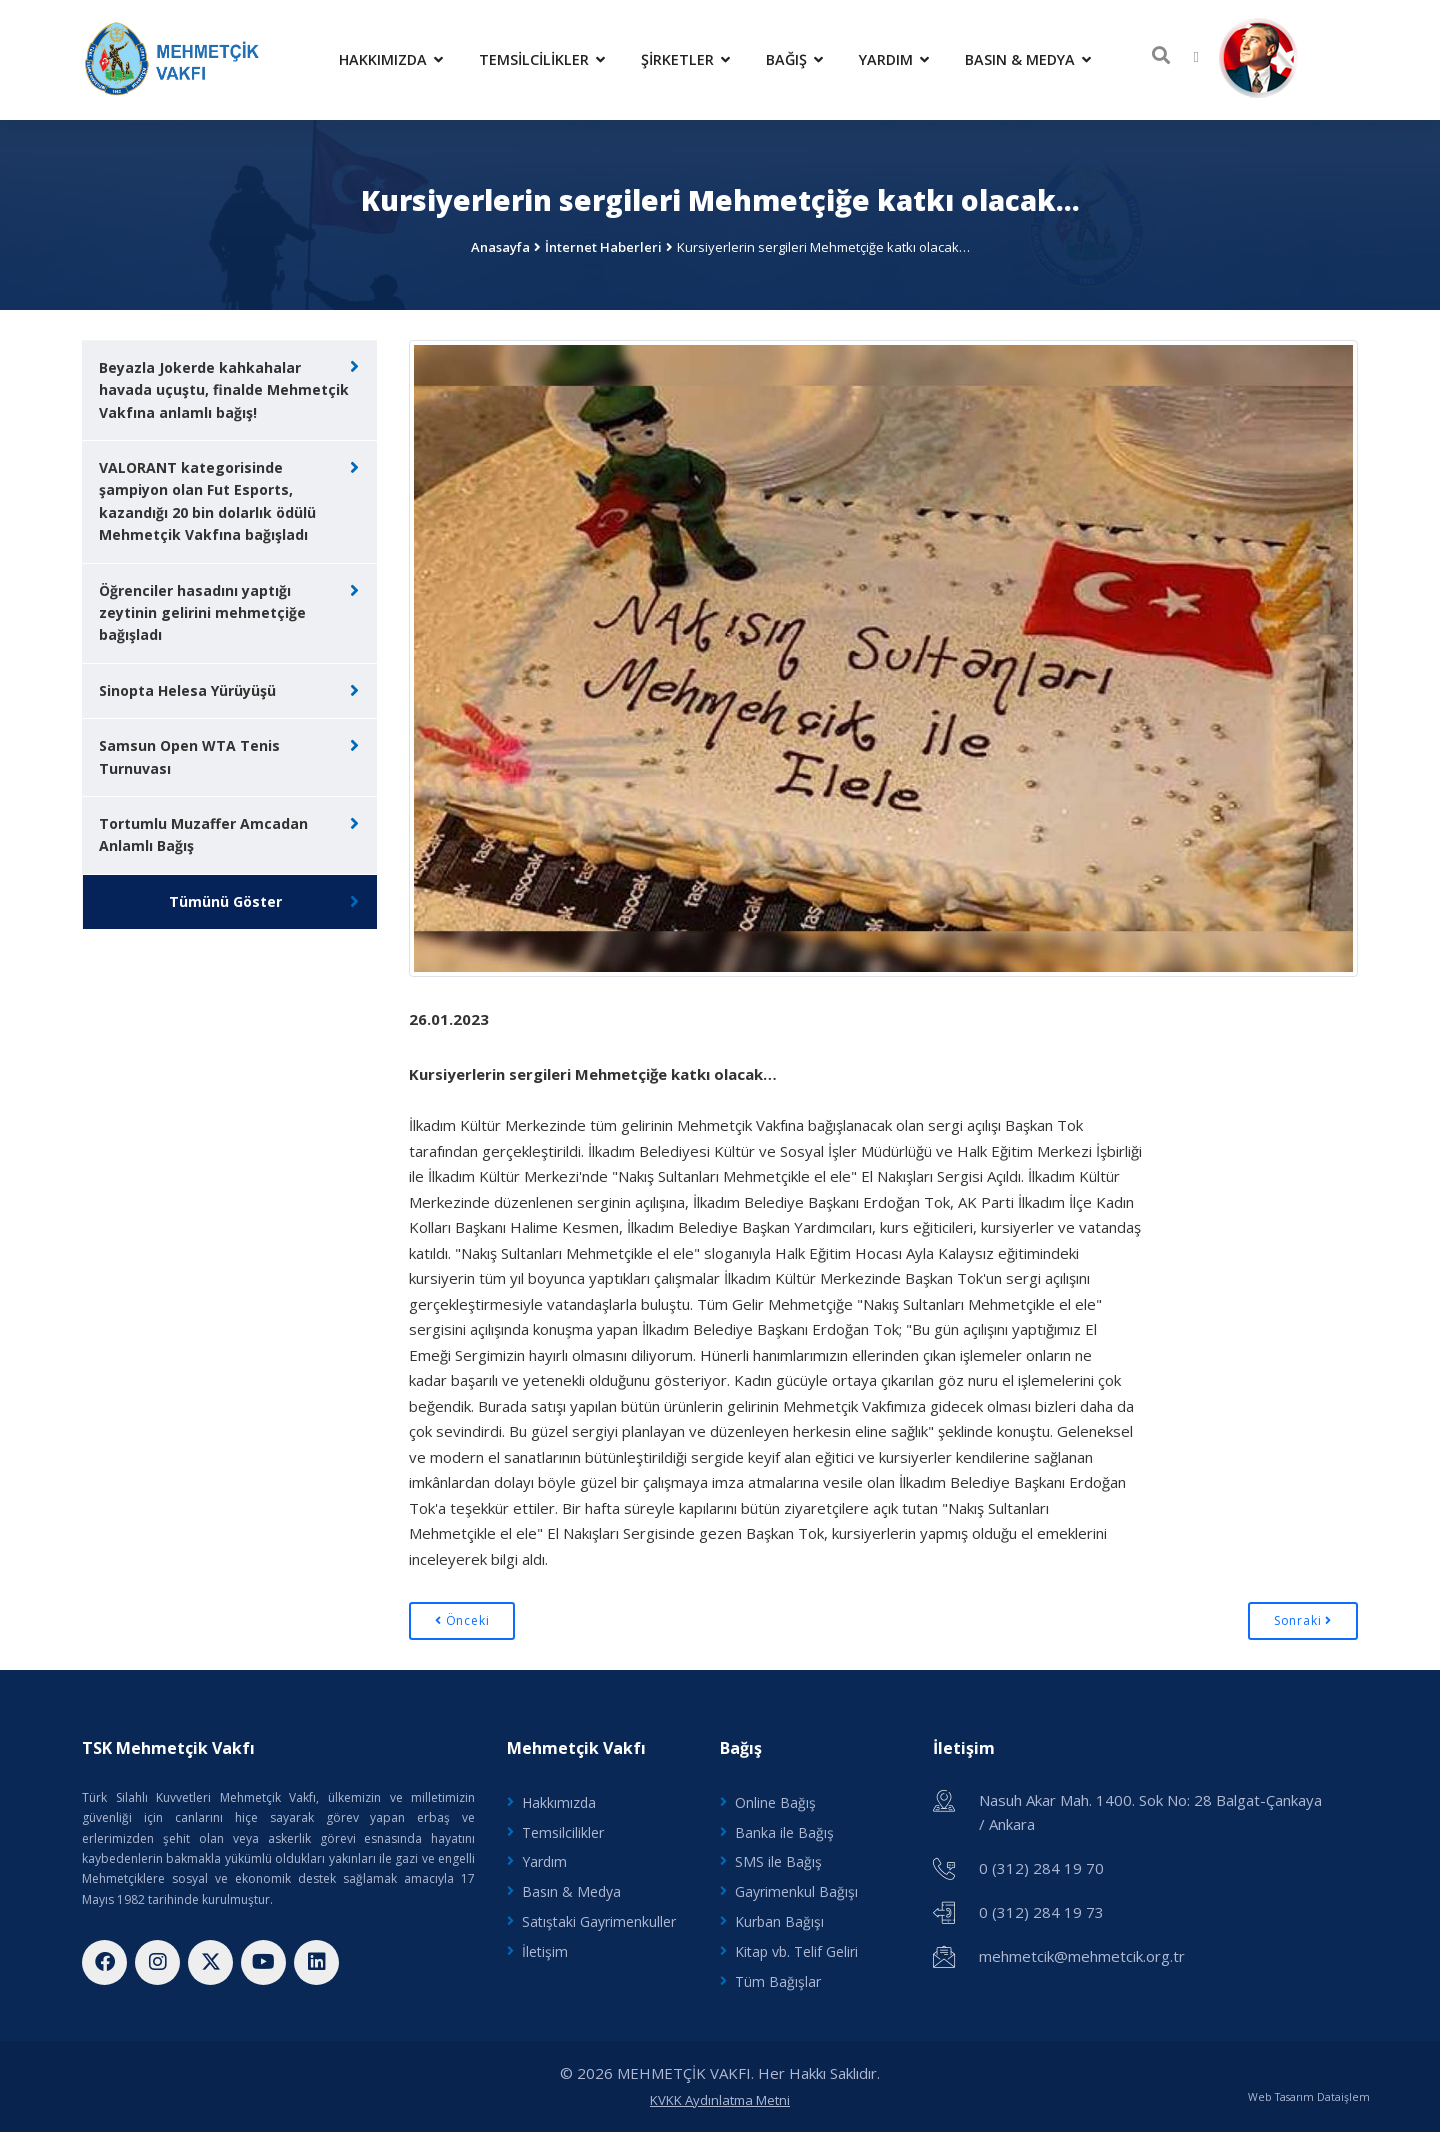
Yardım (894, 59)
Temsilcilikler (542, 59)
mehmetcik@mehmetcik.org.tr (1082, 1956)
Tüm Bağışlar (778, 1981)
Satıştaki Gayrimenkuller (599, 1921)
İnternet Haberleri (603, 247)
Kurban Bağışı (779, 1921)
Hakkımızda (391, 59)
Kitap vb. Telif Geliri (796, 1951)
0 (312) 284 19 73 (1041, 1912)
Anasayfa (500, 247)
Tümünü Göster (225, 901)
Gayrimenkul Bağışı (796, 1891)
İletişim (545, 1951)
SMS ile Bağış (778, 1861)
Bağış (794, 59)
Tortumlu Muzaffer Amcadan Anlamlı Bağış (203, 834)
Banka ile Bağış (784, 1832)
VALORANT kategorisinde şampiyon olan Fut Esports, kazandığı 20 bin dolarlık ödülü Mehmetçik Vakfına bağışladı (207, 501)
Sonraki (1303, 1620)
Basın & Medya (1028, 59)
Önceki (462, 1620)
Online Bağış (775, 1802)
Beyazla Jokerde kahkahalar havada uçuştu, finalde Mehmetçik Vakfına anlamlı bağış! (224, 390)
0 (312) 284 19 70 (1041, 1868)
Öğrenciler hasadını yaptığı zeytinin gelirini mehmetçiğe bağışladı (202, 613)
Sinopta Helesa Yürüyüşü (187, 690)
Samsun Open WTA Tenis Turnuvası (189, 756)
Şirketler (685, 59)
